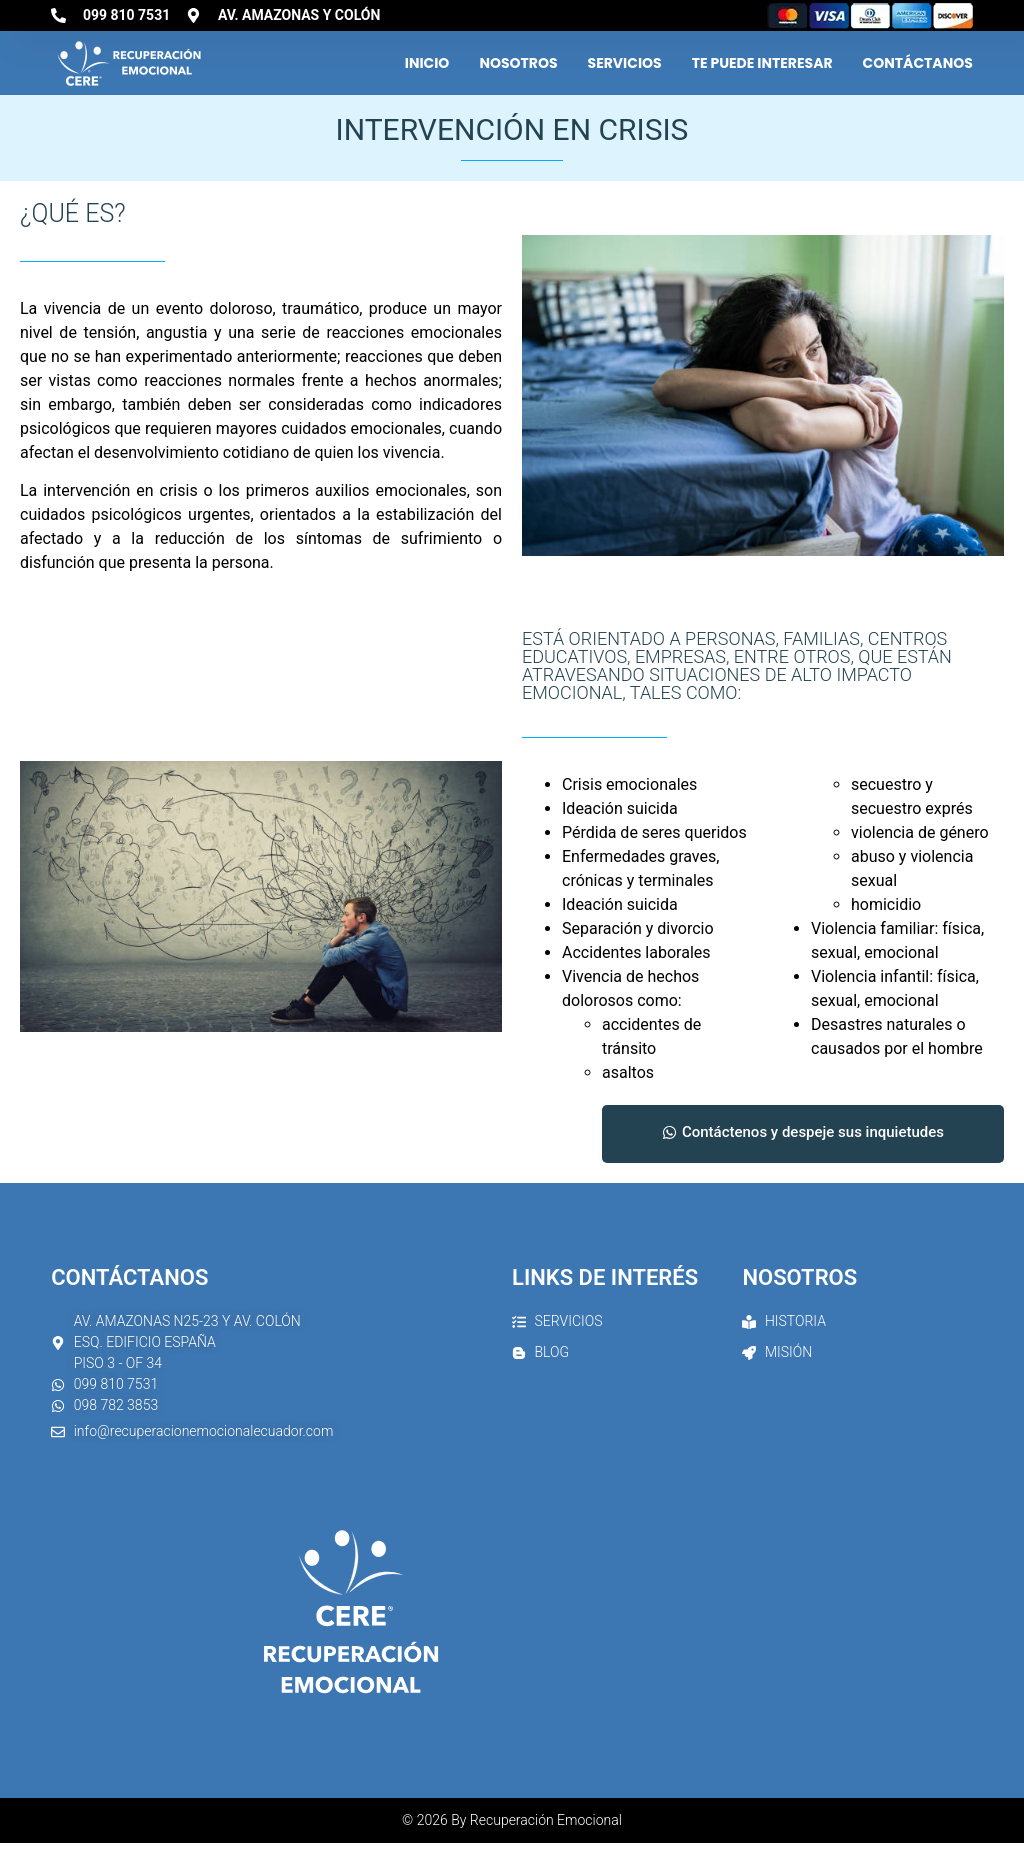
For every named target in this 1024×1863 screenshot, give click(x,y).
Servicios (625, 63)
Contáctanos (918, 63)
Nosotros (518, 63)
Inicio (427, 63)
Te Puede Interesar (762, 63)
